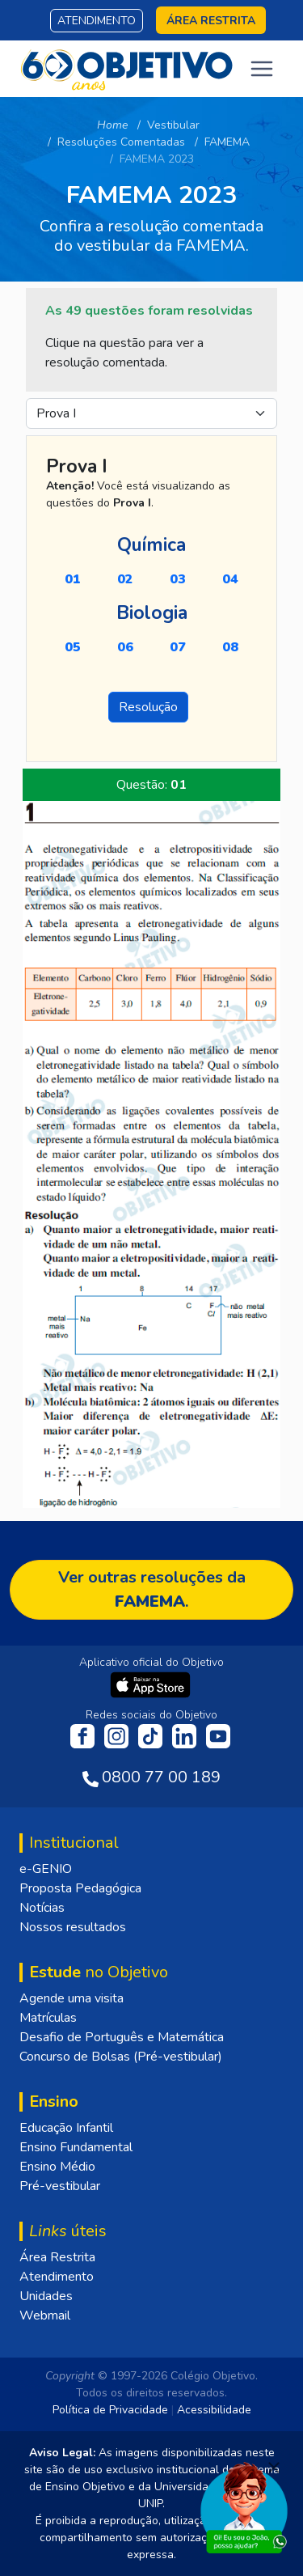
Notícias (42, 1908)
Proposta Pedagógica (80, 1888)
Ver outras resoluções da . (152, 1589)
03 (178, 579)
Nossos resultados (72, 1927)
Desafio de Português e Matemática (121, 2037)
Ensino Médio (57, 2167)
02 (125, 579)
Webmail (44, 2315)
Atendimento (96, 20)
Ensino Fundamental (76, 2147)
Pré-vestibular (59, 2186)
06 (125, 647)
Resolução (148, 707)
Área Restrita (57, 2257)
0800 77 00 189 (161, 1777)
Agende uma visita (71, 1998)
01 (73, 579)
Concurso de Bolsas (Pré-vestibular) (120, 2056)
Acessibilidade (214, 2409)
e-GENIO (45, 1869)
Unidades (46, 2296)
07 (178, 647)
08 (230, 647)
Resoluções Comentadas (121, 142)
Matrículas (48, 2018)
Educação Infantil (66, 2128)
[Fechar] (273, 2467)
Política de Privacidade (110, 2409)
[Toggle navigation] (261, 69)
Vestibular (173, 125)
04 (230, 579)
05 (73, 647)
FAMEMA (227, 142)
